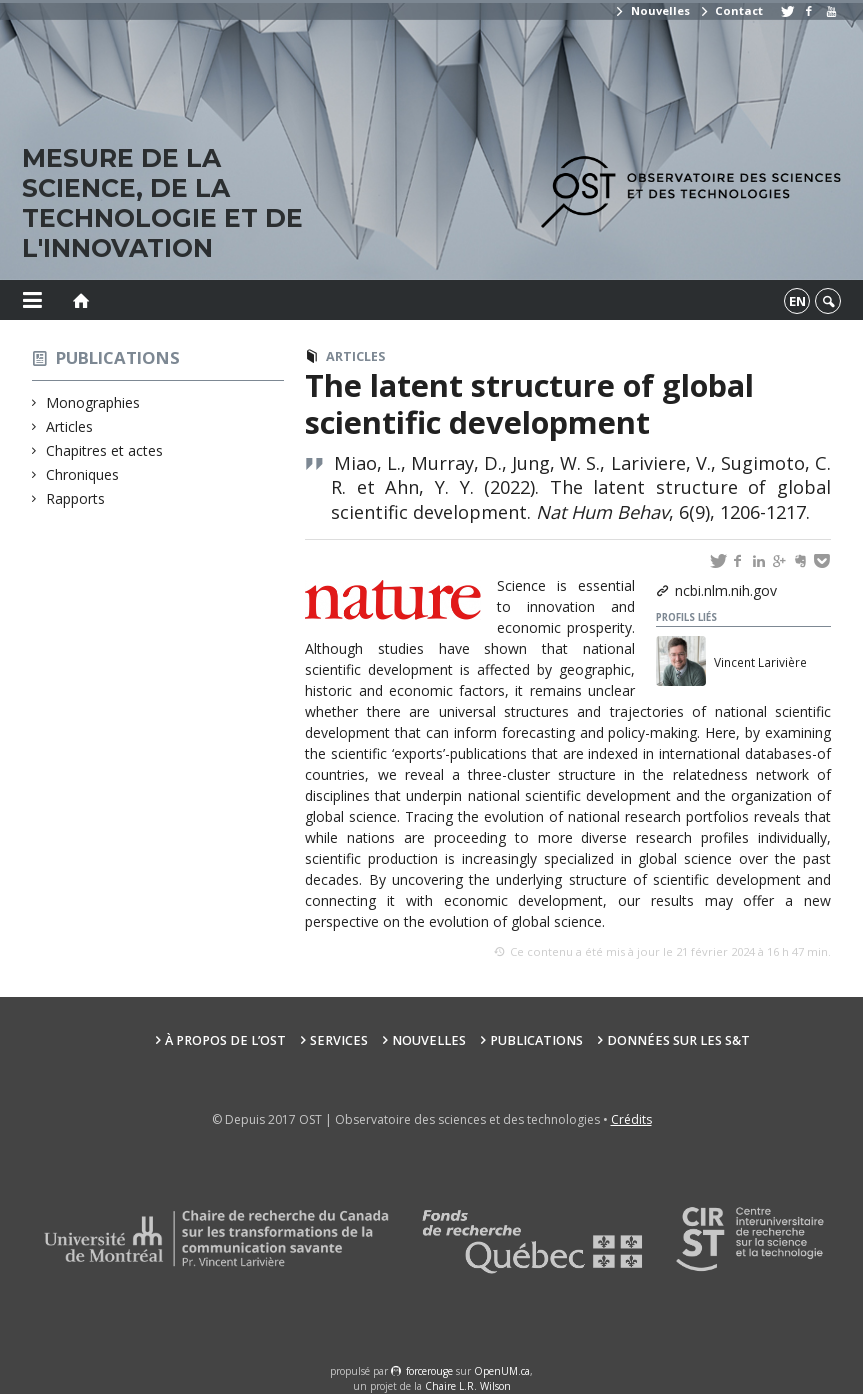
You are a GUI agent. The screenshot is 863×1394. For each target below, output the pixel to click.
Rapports (76, 498)
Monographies (93, 402)
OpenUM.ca (502, 1371)
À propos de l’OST (225, 1040)
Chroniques (83, 474)
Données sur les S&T (678, 1040)
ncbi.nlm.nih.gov (726, 590)
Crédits (631, 1119)
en (797, 301)
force (429, 1371)
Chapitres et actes (105, 450)
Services (339, 1040)
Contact (731, 10)
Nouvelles (651, 10)
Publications (118, 357)
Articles (70, 426)
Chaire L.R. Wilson (468, 1386)
